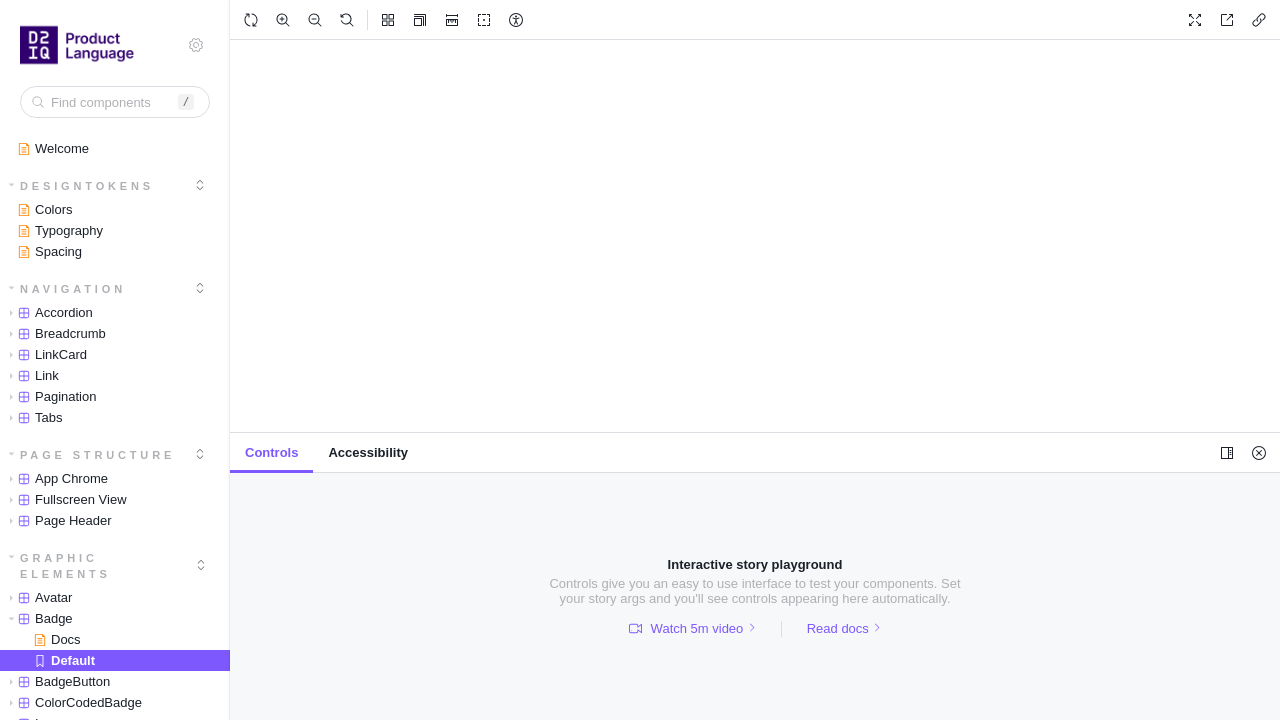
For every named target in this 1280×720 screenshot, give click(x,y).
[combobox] (115, 102)
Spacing (50, 251)
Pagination (49, 396)
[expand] (200, 185)
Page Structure (92, 455)
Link (30, 375)
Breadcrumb (54, 333)
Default (64, 660)
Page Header (57, 520)
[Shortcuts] (196, 45)
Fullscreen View (64, 499)
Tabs (32, 417)
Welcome (53, 148)
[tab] (271, 453)
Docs (57, 639)
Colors (45, 209)
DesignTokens (82, 186)
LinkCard (44, 354)
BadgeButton (56, 681)
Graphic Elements (60, 566)
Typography (60, 230)
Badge (37, 618)
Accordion (47, 312)
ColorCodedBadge (72, 702)
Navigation (67, 289)
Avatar (37, 597)
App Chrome (55, 478)
